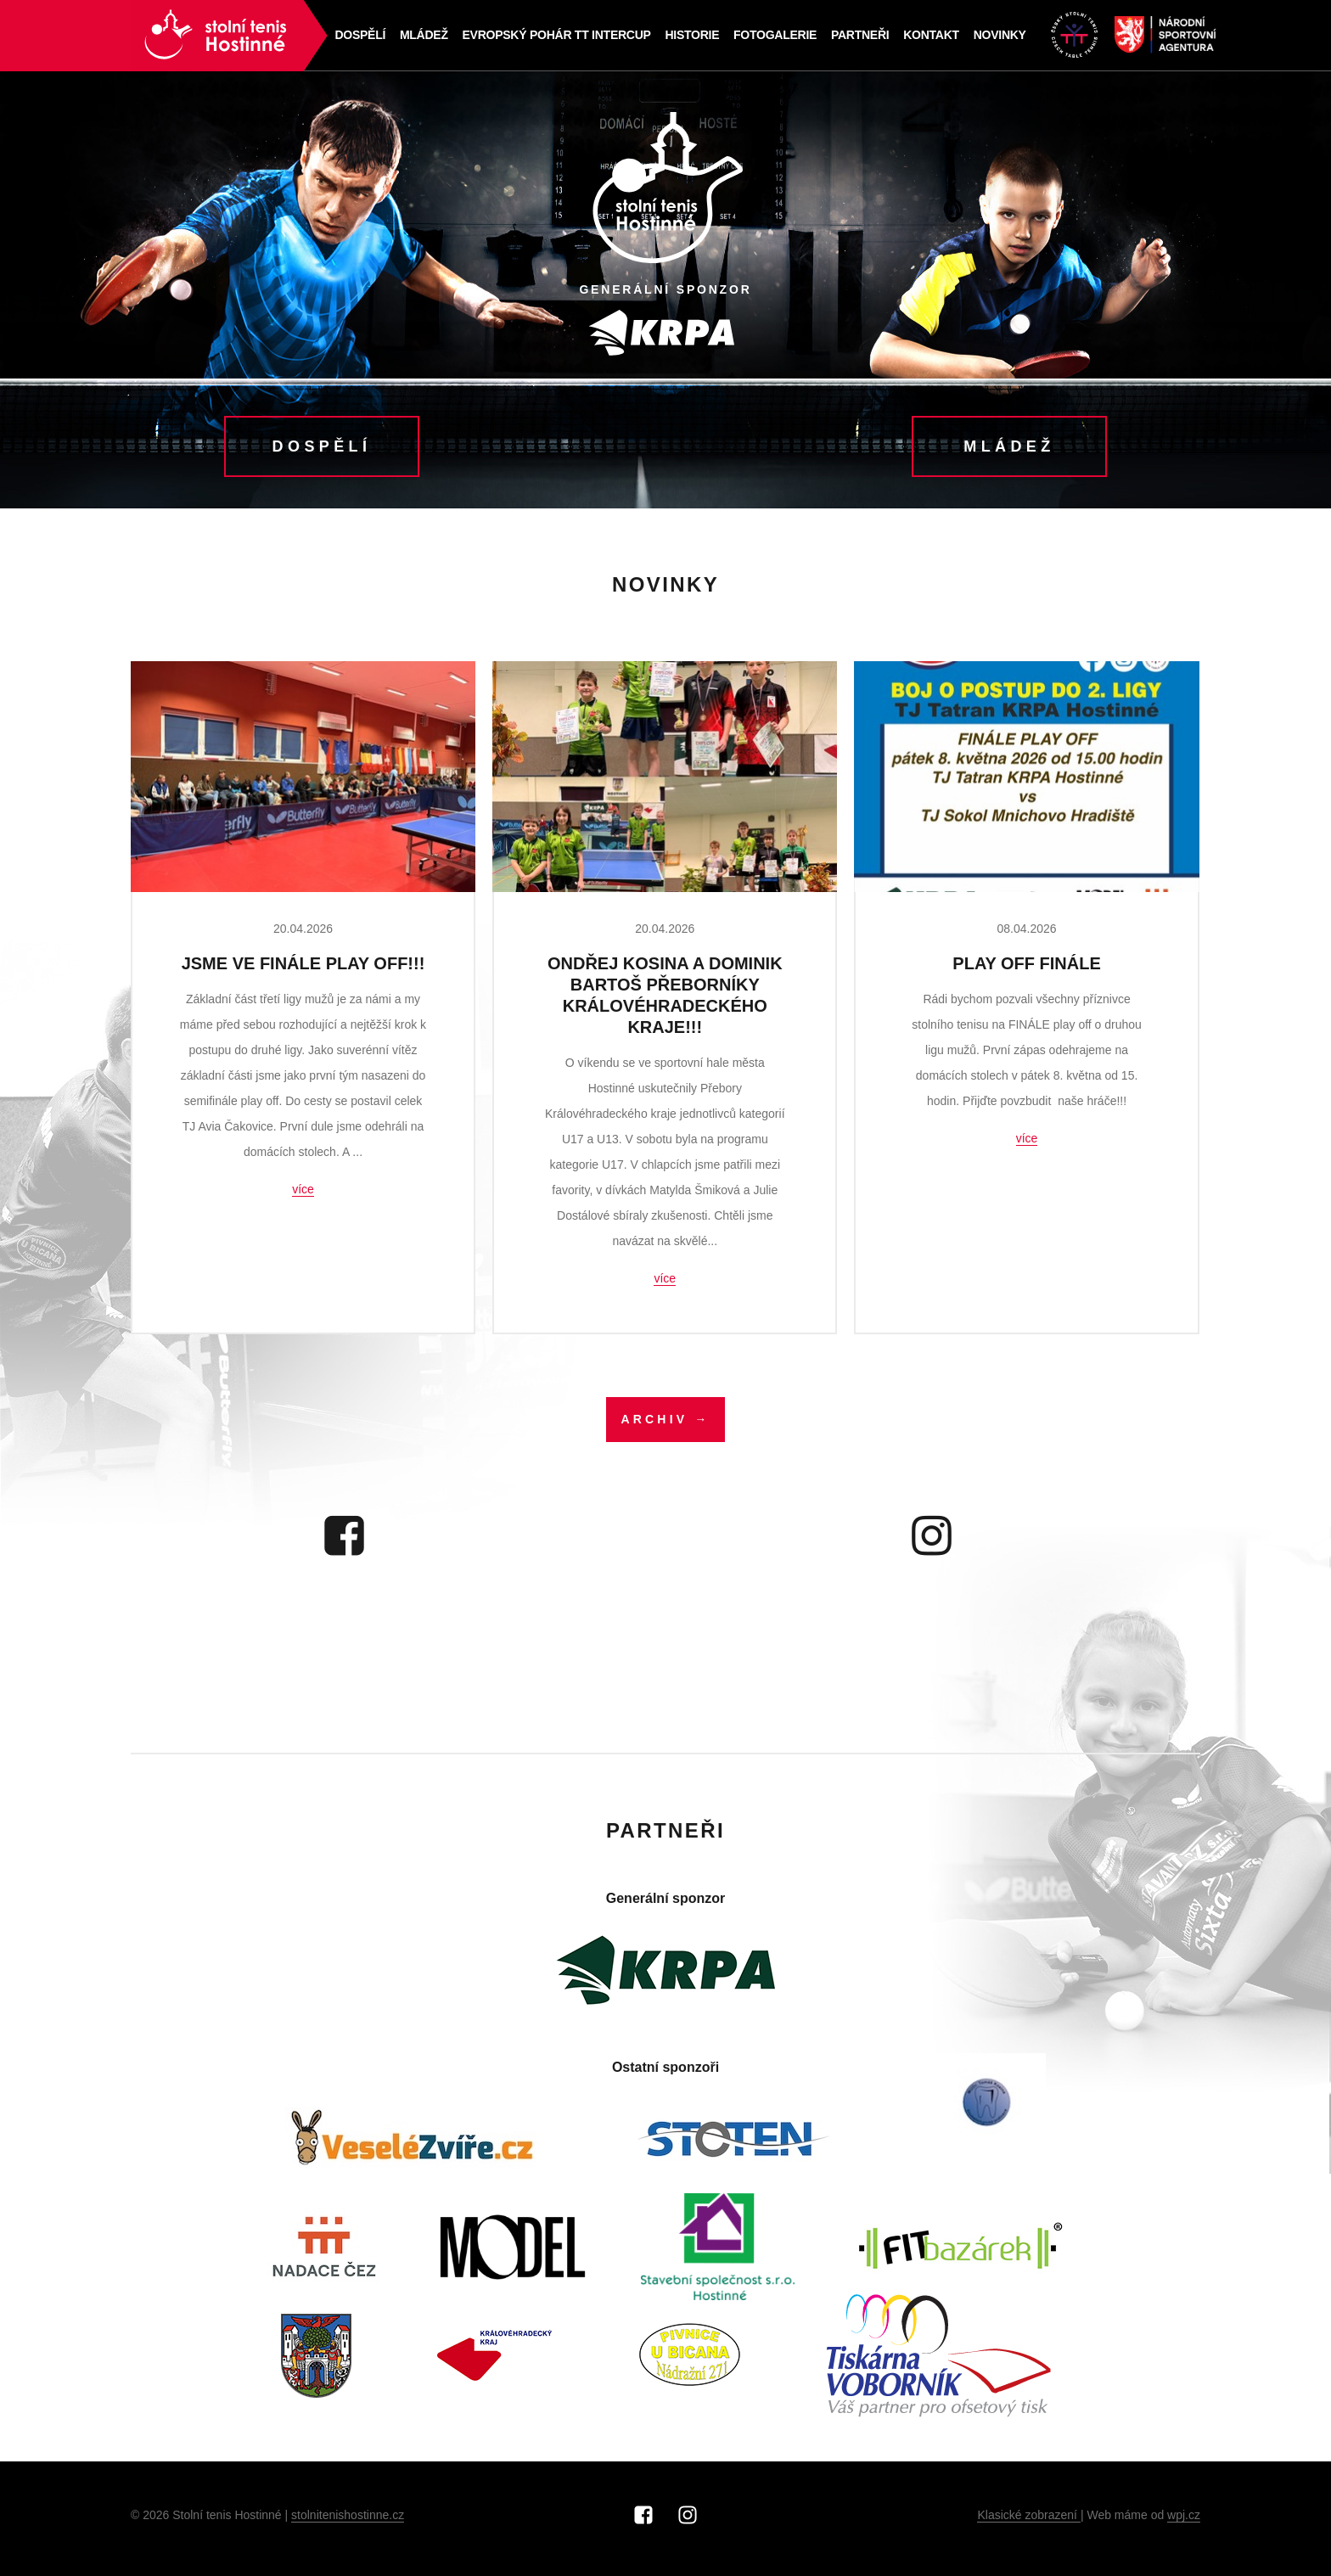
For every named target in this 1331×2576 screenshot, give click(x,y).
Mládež (424, 35)
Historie (691, 35)
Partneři (858, 35)
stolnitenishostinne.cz (347, 2521)
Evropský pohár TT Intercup (555, 35)
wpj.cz (1183, 2521)
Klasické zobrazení (1028, 2521)
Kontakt (929, 35)
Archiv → (665, 1426)
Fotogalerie (774, 35)
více (303, 1195)
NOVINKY (998, 35)
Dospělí (359, 35)
